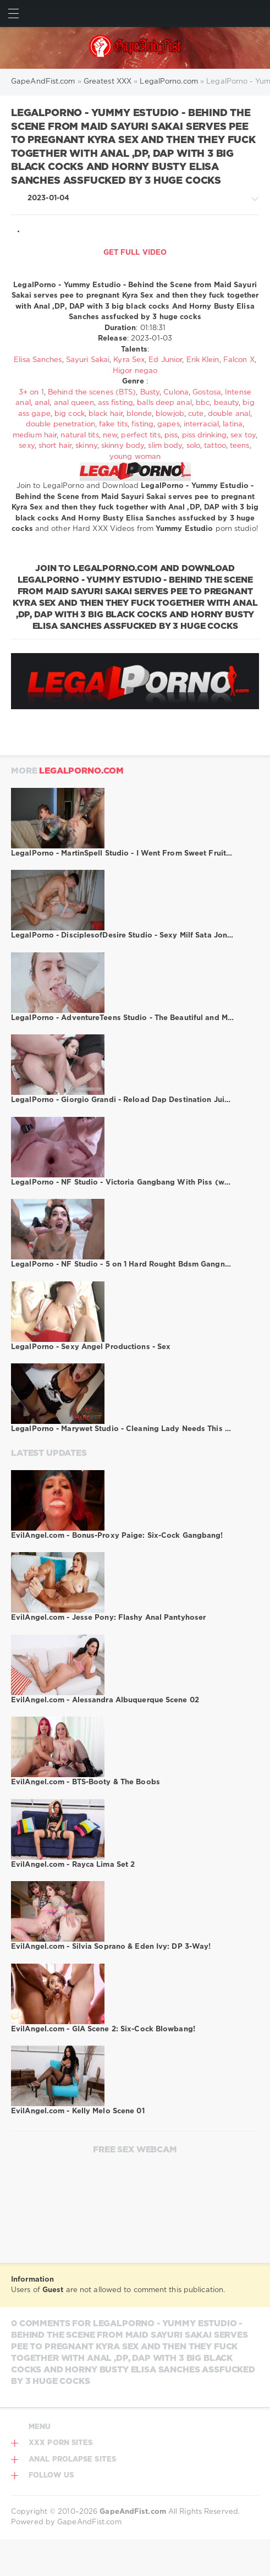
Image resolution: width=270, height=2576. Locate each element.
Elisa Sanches (38, 360)
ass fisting (115, 403)
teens (240, 446)
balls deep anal (164, 403)
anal (42, 403)
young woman (135, 457)
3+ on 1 (31, 393)
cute (195, 414)
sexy (26, 446)
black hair (106, 414)
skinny (86, 446)
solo (193, 446)
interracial (201, 424)
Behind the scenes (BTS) (92, 393)
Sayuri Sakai (87, 360)
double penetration (60, 424)
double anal (229, 414)
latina (233, 424)
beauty (226, 403)
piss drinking (204, 435)
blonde (139, 414)
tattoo (215, 446)
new (110, 435)
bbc (203, 403)
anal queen (74, 403)
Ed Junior (165, 360)
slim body (165, 446)
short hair (54, 446)
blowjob (170, 414)
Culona (176, 393)
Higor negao (135, 371)
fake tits (113, 424)
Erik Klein (202, 360)
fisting (142, 424)
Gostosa (206, 393)
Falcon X (239, 360)
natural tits (79, 435)
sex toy (243, 435)
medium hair (35, 435)
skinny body (122, 446)
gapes (168, 424)
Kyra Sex (129, 360)
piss (171, 435)
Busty (150, 393)
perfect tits (140, 435)
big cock (69, 414)
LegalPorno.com (81, 771)
